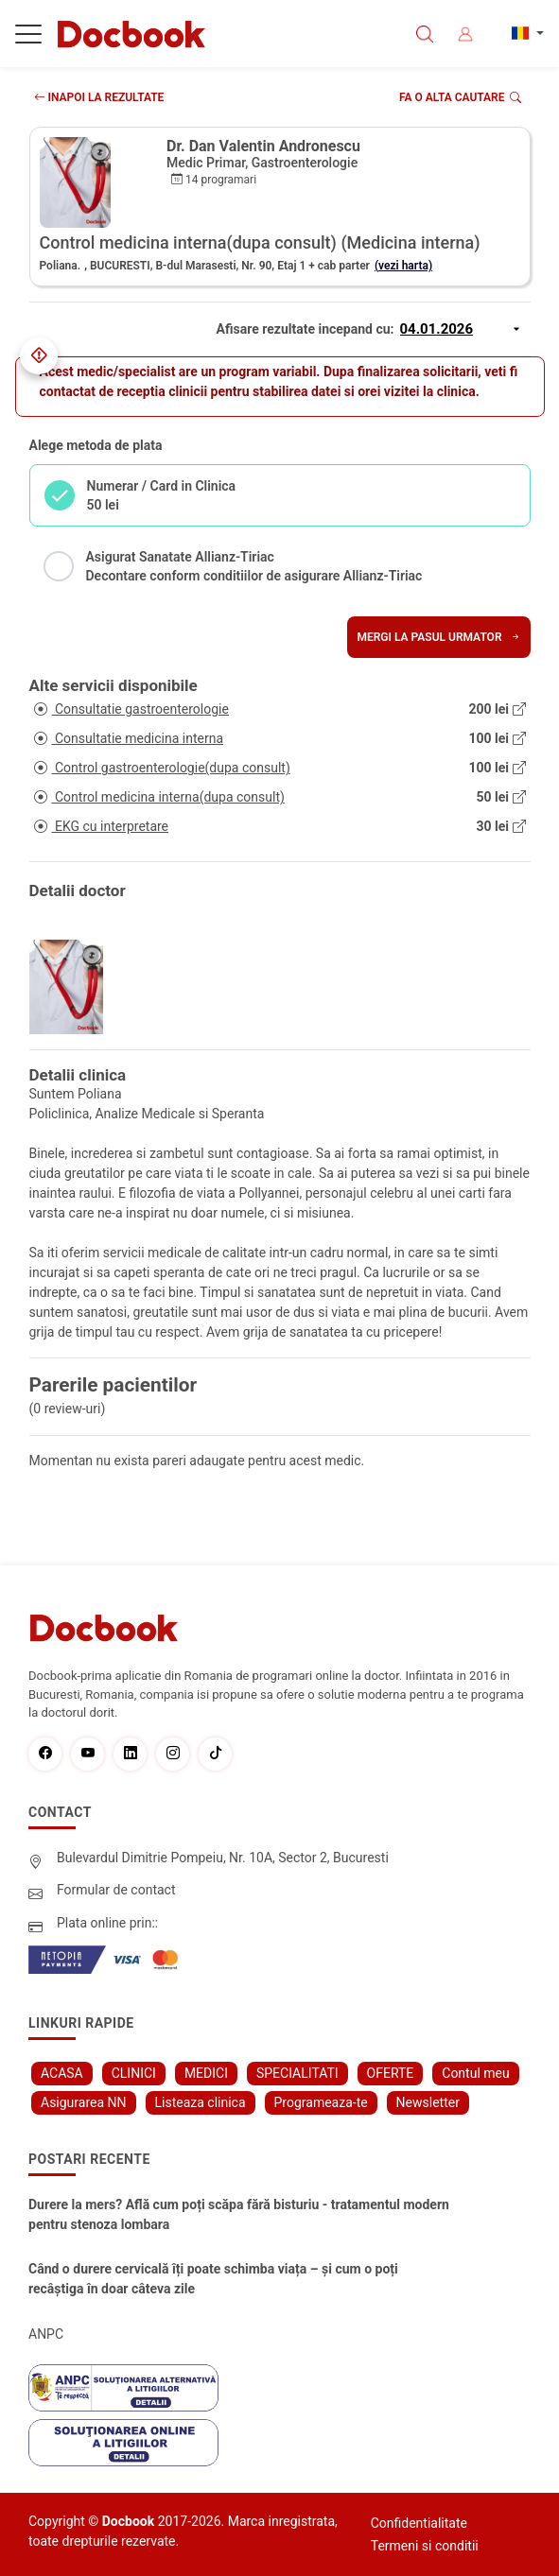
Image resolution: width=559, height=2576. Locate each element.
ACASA (62, 2073)
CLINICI (134, 2073)
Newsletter (428, 2102)
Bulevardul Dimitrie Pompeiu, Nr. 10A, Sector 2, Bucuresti (223, 1857)
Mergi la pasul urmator (438, 637)
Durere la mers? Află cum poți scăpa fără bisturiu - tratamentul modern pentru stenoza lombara (238, 2214)
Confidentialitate (419, 2523)
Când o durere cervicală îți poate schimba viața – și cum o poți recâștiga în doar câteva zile (213, 2278)
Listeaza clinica (200, 2102)
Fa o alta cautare (460, 97)
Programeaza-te (321, 2102)
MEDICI (206, 2073)
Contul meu (475, 2073)
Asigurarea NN (84, 2102)
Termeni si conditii (425, 2545)
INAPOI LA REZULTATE (99, 97)
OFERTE (390, 2073)
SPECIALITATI (297, 2073)
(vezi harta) (403, 265)
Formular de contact (116, 1889)
